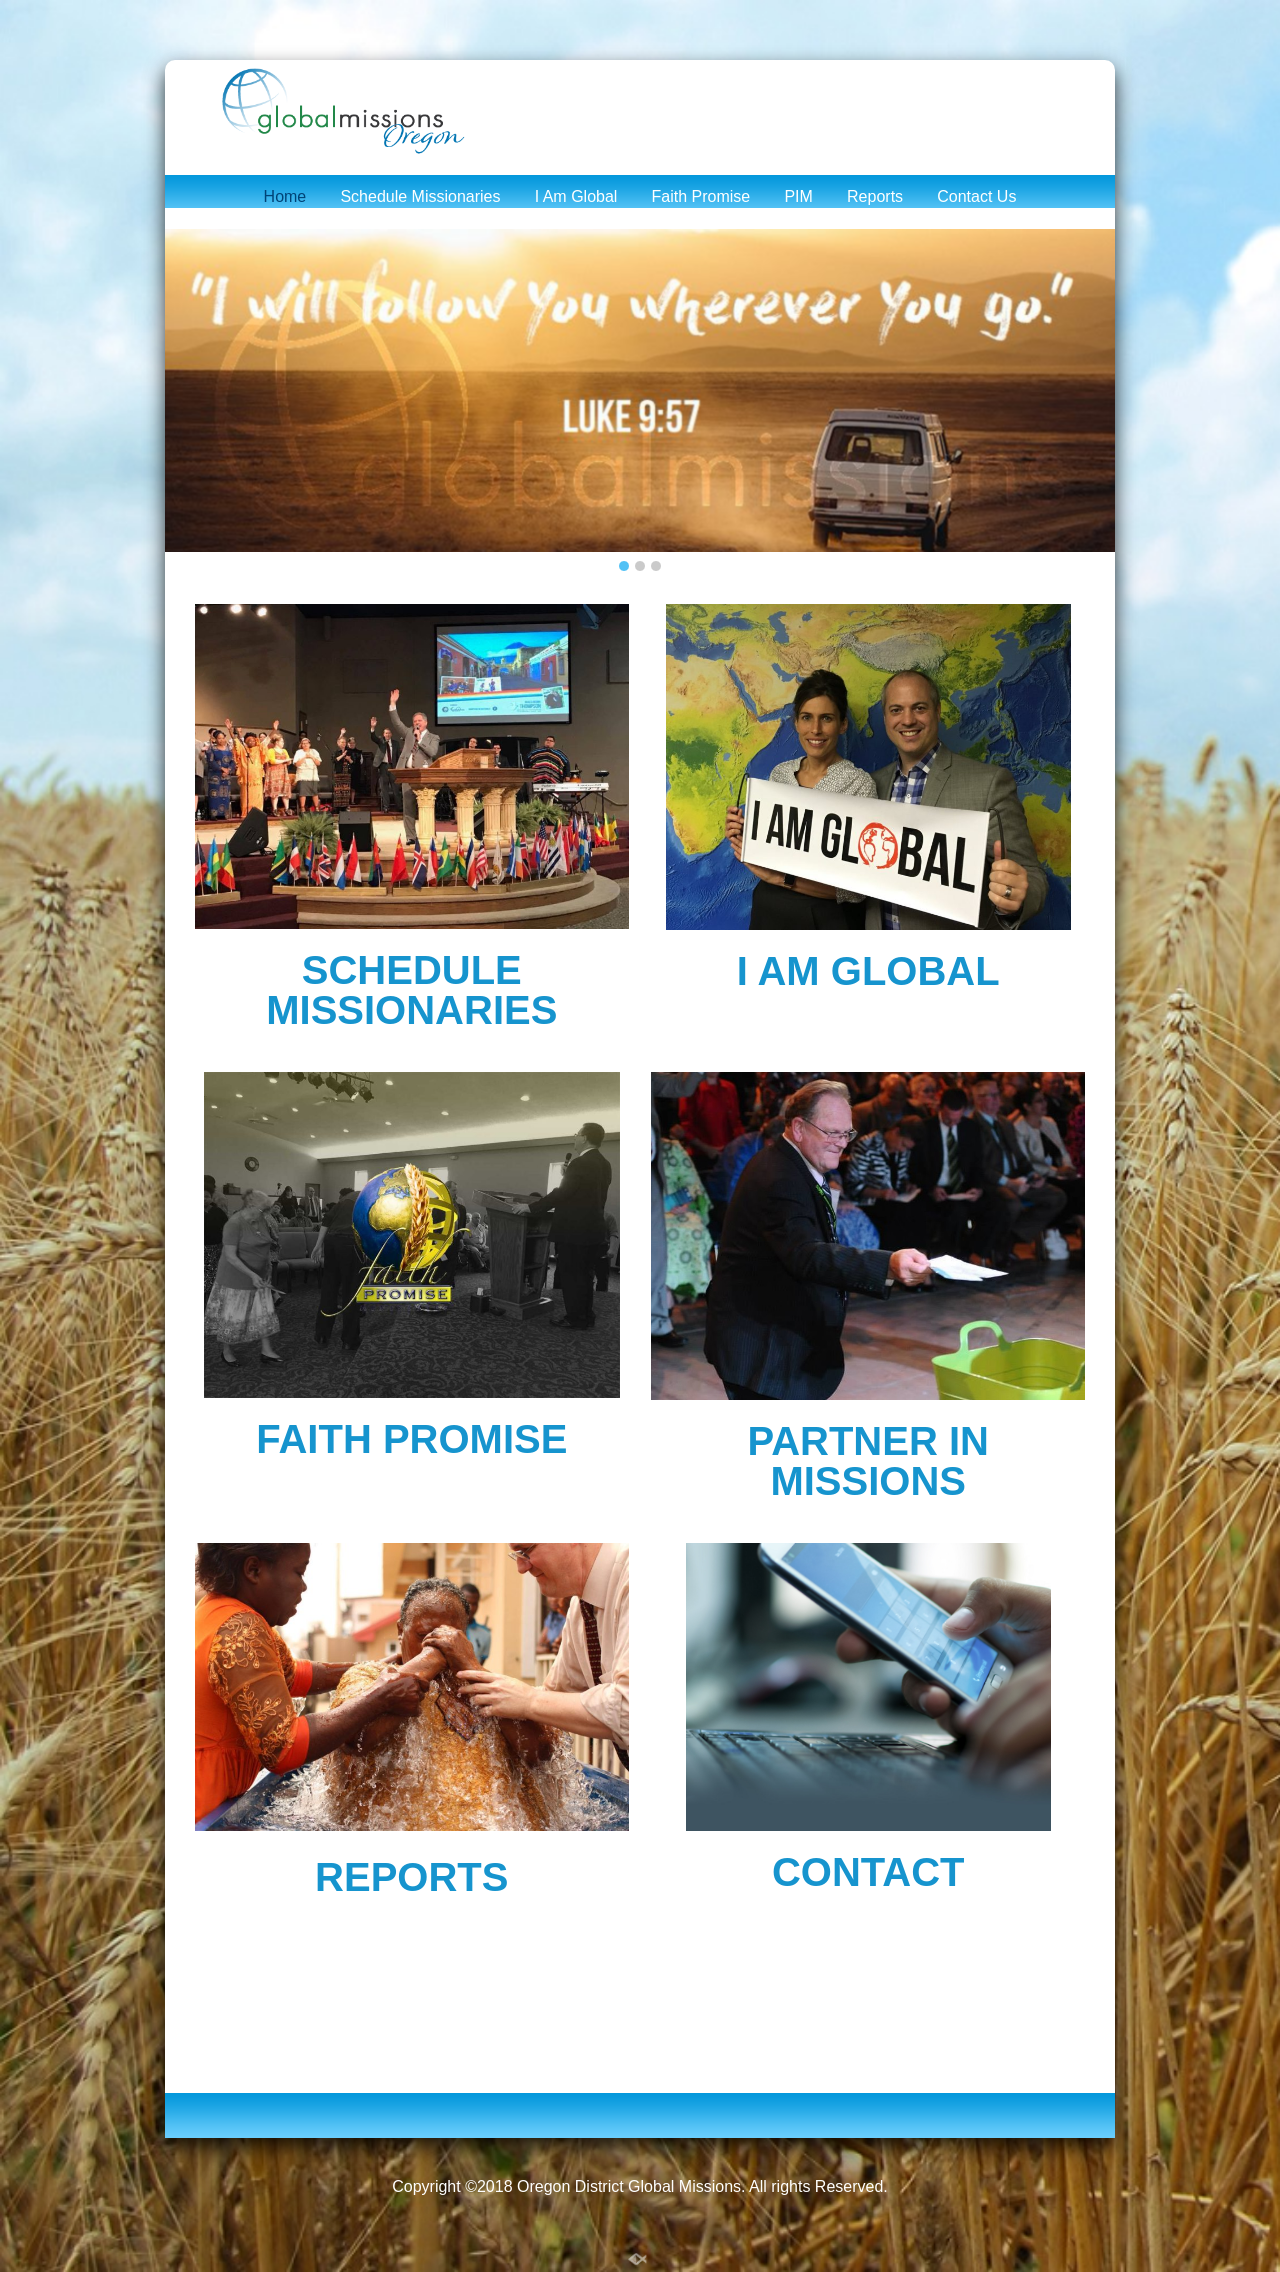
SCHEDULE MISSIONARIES (411, 990)
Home (285, 196)
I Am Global (576, 196)
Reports (875, 196)
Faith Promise (701, 196)
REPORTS (411, 1877)
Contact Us (976, 196)
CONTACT (868, 1872)
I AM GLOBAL (868, 971)
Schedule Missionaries (420, 196)
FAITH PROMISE (411, 1439)
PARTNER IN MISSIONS (867, 1461)
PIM (798, 196)
